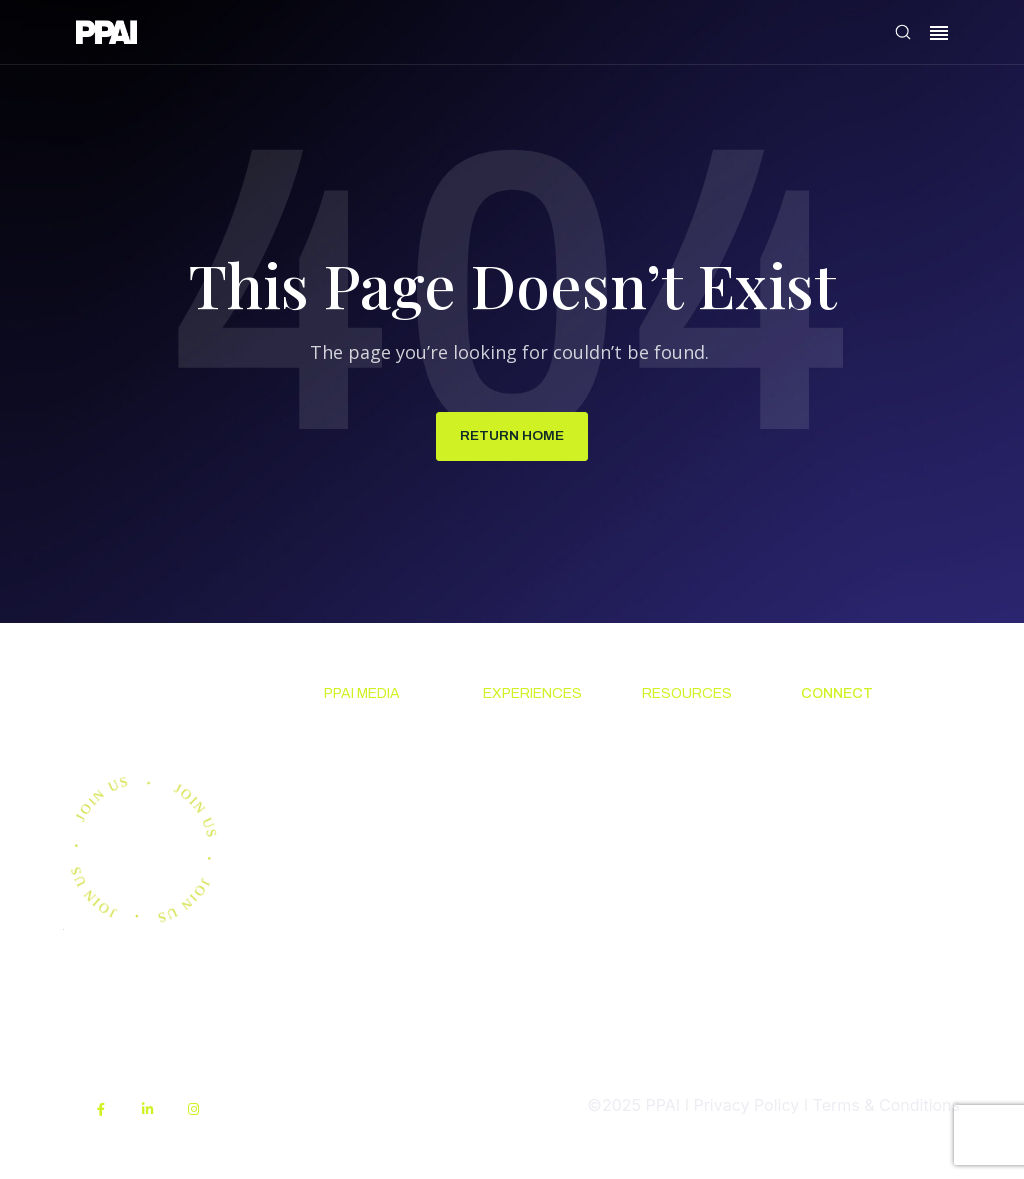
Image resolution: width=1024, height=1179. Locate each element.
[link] (106, 36)
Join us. (148, 708)
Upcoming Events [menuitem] (521, 748)
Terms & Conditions (886, 1107)
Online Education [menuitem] (679, 872)
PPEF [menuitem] (660, 922)
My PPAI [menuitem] (673, 958)
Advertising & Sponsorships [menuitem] (376, 883)
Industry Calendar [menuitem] (516, 847)
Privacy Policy (746, 1107)
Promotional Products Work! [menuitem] (858, 821)
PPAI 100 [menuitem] (357, 834)
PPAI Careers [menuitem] (850, 907)
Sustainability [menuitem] (692, 1057)
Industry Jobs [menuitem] (851, 870)
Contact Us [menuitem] (842, 772)
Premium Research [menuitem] (358, 785)
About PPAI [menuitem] (843, 735)
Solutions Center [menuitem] (677, 748)
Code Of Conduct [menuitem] (673, 810)
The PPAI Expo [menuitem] (538, 797)
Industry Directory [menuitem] (518, 909)
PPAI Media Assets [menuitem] (684, 1008)
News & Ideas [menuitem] (374, 735)
